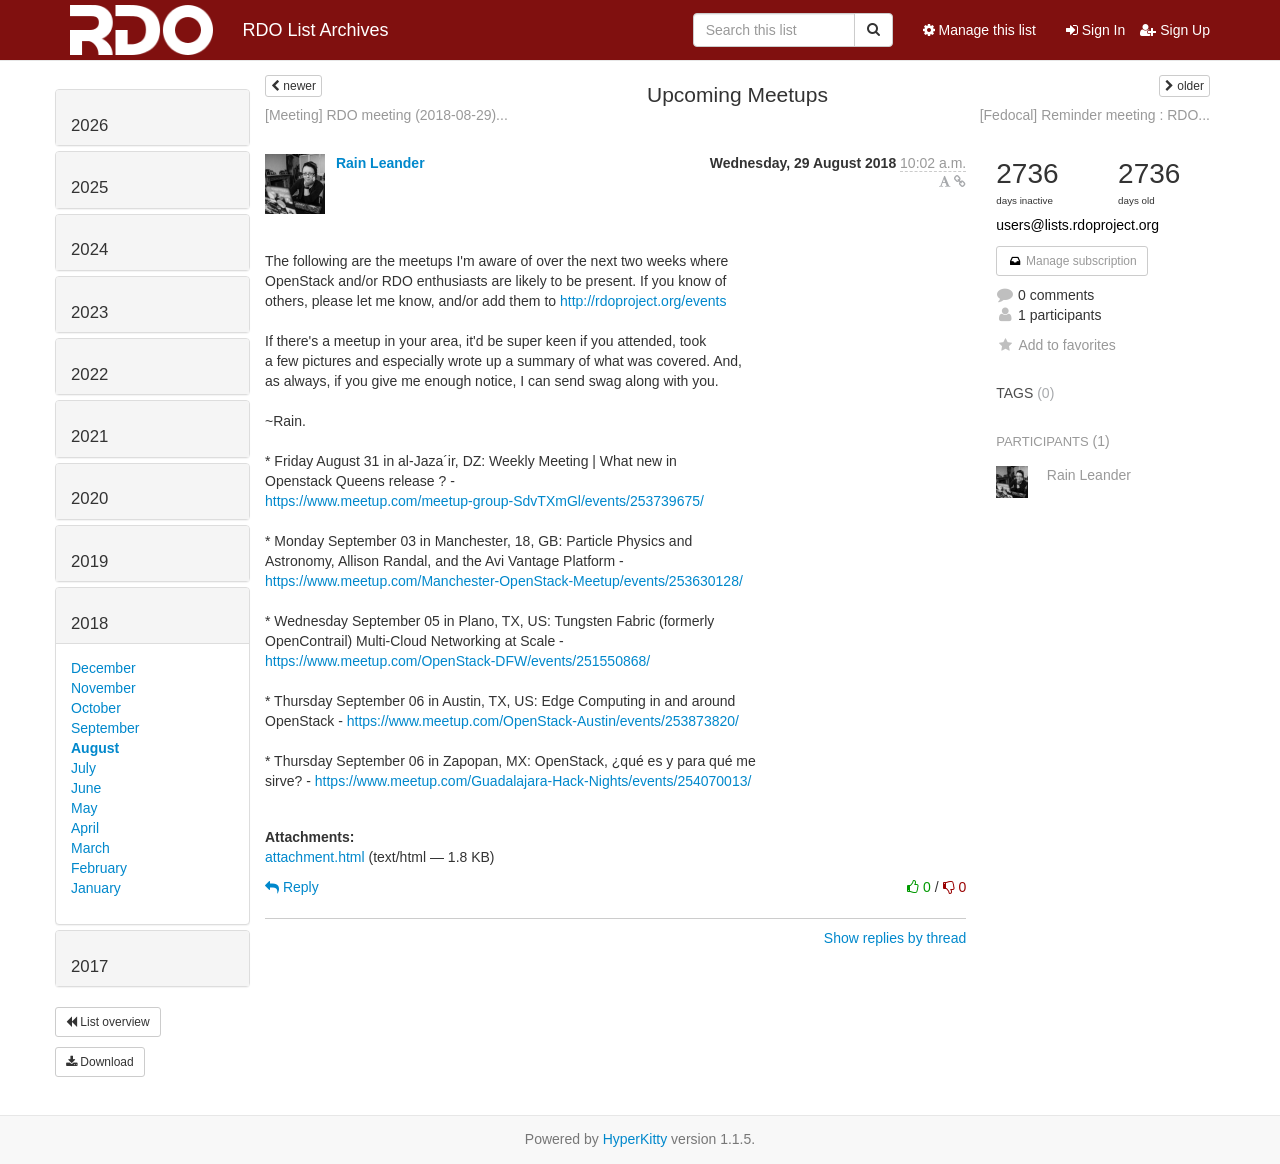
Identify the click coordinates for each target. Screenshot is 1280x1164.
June (86, 788)
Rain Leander (380, 163)
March (90, 848)
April (85, 828)
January (96, 888)
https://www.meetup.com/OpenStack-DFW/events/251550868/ (457, 661)
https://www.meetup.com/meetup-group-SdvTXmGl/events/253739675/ (484, 501)
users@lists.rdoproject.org (1077, 225)
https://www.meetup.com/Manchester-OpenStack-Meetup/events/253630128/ (504, 581)
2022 (89, 374)
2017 (89, 966)
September (105, 728)
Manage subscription (1072, 261)
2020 (89, 498)
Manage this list (979, 30)
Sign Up (1175, 30)
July (83, 768)
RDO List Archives (229, 30)
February (99, 868)
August (95, 748)
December (103, 668)
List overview (108, 1022)
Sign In (1095, 30)
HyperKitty (635, 1139)
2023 (89, 312)
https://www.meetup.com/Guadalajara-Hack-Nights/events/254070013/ (533, 781)
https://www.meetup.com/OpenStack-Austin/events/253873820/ (543, 721)
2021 (89, 436)
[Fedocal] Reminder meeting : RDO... (1095, 115)
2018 (89, 623)
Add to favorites (1055, 345)
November (103, 688)
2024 (89, 249)
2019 (89, 561)
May (84, 808)
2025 (89, 187)
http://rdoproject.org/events (643, 301)
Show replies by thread (895, 938)
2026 (89, 125)
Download (100, 1062)
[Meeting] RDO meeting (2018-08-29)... (386, 115)
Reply (292, 887)
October (96, 708)
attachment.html (315, 857)
